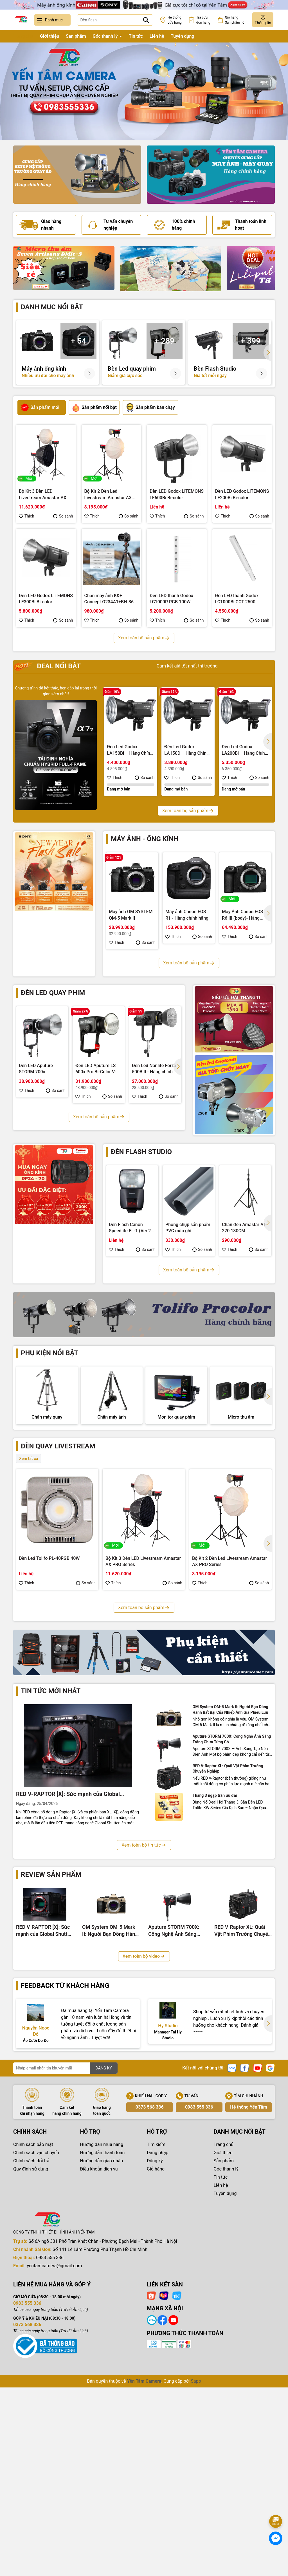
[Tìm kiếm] (146, 20)
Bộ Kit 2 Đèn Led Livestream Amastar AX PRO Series (108, 495)
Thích (26, 516)
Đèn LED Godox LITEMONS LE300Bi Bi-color (46, 598)
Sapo (196, 2560)
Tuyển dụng (182, 36)
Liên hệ (157, 36)
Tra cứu (203, 20)
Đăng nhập (157, 2331)
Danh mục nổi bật (52, 307)
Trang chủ (23, 36)
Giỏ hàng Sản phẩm (235, 20)
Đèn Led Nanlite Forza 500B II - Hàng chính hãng (154, 1069)
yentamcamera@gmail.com (54, 2444)
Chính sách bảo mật (33, 2323)
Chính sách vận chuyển (36, 2331)
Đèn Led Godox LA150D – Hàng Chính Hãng (186, 750)
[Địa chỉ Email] (65, 2247)
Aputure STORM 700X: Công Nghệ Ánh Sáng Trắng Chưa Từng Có (232, 1918)
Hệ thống (175, 20)
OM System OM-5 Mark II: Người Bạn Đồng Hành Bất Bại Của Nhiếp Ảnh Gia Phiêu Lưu (230, 1888)
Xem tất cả (28, 1516)
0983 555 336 (199, 2286)
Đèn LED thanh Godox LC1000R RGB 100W (171, 598)
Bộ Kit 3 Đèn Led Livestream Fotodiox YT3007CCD (229, 1744)
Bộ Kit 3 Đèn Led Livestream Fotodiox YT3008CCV (143, 1744)
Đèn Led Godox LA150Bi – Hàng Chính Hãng (129, 750)
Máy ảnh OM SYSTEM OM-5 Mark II (131, 914)
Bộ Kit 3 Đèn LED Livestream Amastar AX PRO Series (42, 495)
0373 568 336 (150, 2286)
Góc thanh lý (106, 36)
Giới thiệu (49, 36)
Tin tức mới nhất (50, 1870)
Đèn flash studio (141, 1152)
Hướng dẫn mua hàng (101, 2323)
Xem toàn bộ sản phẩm (144, 637)
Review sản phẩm (51, 2053)
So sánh (63, 516)
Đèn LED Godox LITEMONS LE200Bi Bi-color (242, 494)
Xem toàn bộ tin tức (144, 2024)
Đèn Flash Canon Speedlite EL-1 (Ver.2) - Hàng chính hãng (132, 1228)
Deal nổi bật (48, 666)
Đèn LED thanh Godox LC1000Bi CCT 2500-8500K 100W (237, 599)
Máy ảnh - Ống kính (144, 839)
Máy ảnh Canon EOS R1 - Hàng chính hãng (186, 914)
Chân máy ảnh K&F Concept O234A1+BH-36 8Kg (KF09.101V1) (109, 599)
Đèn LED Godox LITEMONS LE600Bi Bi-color (177, 494)
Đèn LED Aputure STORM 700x (36, 1068)
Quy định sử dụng (30, 2348)
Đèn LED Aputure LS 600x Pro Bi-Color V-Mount (95, 1069)
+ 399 (250, 341)
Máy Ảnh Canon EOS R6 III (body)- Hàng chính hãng (242, 915)
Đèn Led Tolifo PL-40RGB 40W (49, 1615)
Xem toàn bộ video (144, 2135)
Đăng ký (155, 2339)
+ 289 (164, 341)
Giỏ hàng (156, 2348)
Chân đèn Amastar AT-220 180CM (244, 1227)
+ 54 (78, 341)
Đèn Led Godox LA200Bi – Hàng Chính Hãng (244, 750)
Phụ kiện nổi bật (49, 1353)
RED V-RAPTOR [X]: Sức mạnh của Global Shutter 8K (68, 1973)
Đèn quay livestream (58, 1503)
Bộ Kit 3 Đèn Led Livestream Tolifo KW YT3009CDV (53, 1744)
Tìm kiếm (156, 2323)
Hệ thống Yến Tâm (248, 2286)
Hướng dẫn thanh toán (102, 2331)
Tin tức (136, 36)
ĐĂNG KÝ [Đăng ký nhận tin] (103, 2247)
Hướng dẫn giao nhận (101, 2339)
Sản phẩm (76, 36)
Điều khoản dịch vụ (99, 2348)
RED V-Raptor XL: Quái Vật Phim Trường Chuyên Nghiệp (228, 1948)
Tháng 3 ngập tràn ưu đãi (215, 1974)
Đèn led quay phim (53, 993)
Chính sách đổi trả (31, 2339)
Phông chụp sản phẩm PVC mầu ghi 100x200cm (187, 1228)
